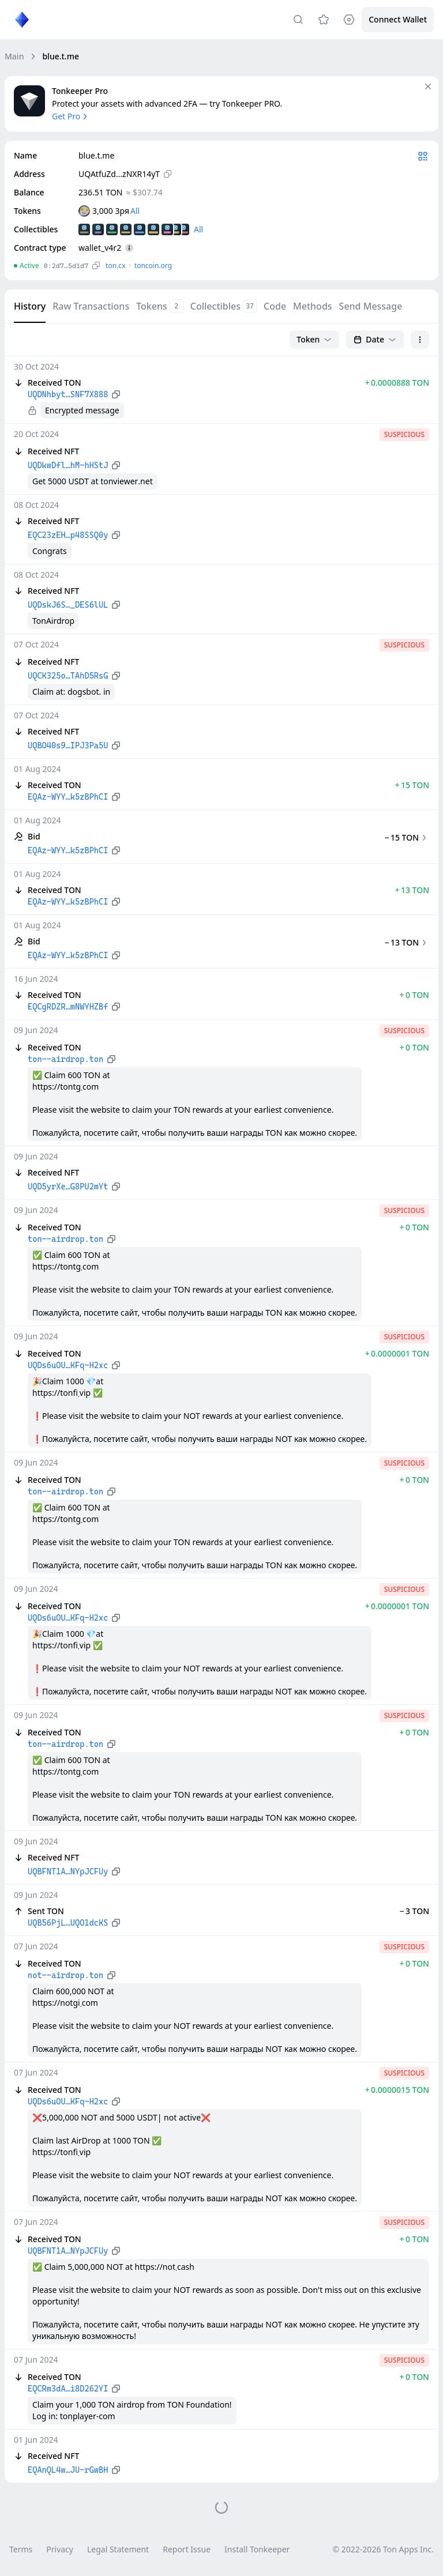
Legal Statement (118, 2549)
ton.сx (116, 265)
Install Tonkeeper (257, 2549)
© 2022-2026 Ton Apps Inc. (383, 2549)
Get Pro (70, 116)
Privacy (59, 2549)
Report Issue (187, 2549)
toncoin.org (153, 265)
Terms (20, 2549)
